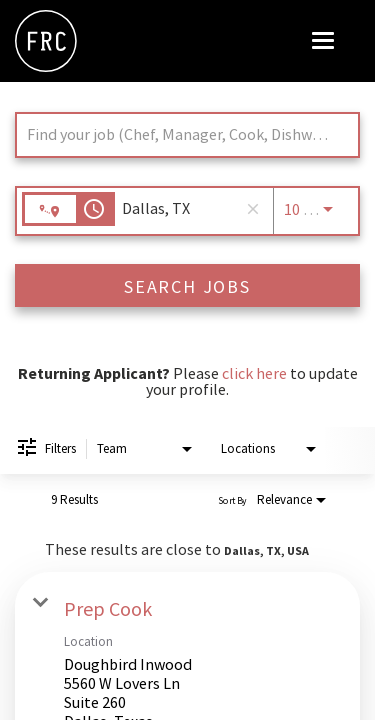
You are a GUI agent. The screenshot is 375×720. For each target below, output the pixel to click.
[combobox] (177, 134)
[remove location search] (253, 209)
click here (254, 373)
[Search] (187, 285)
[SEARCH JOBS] (187, 285)
